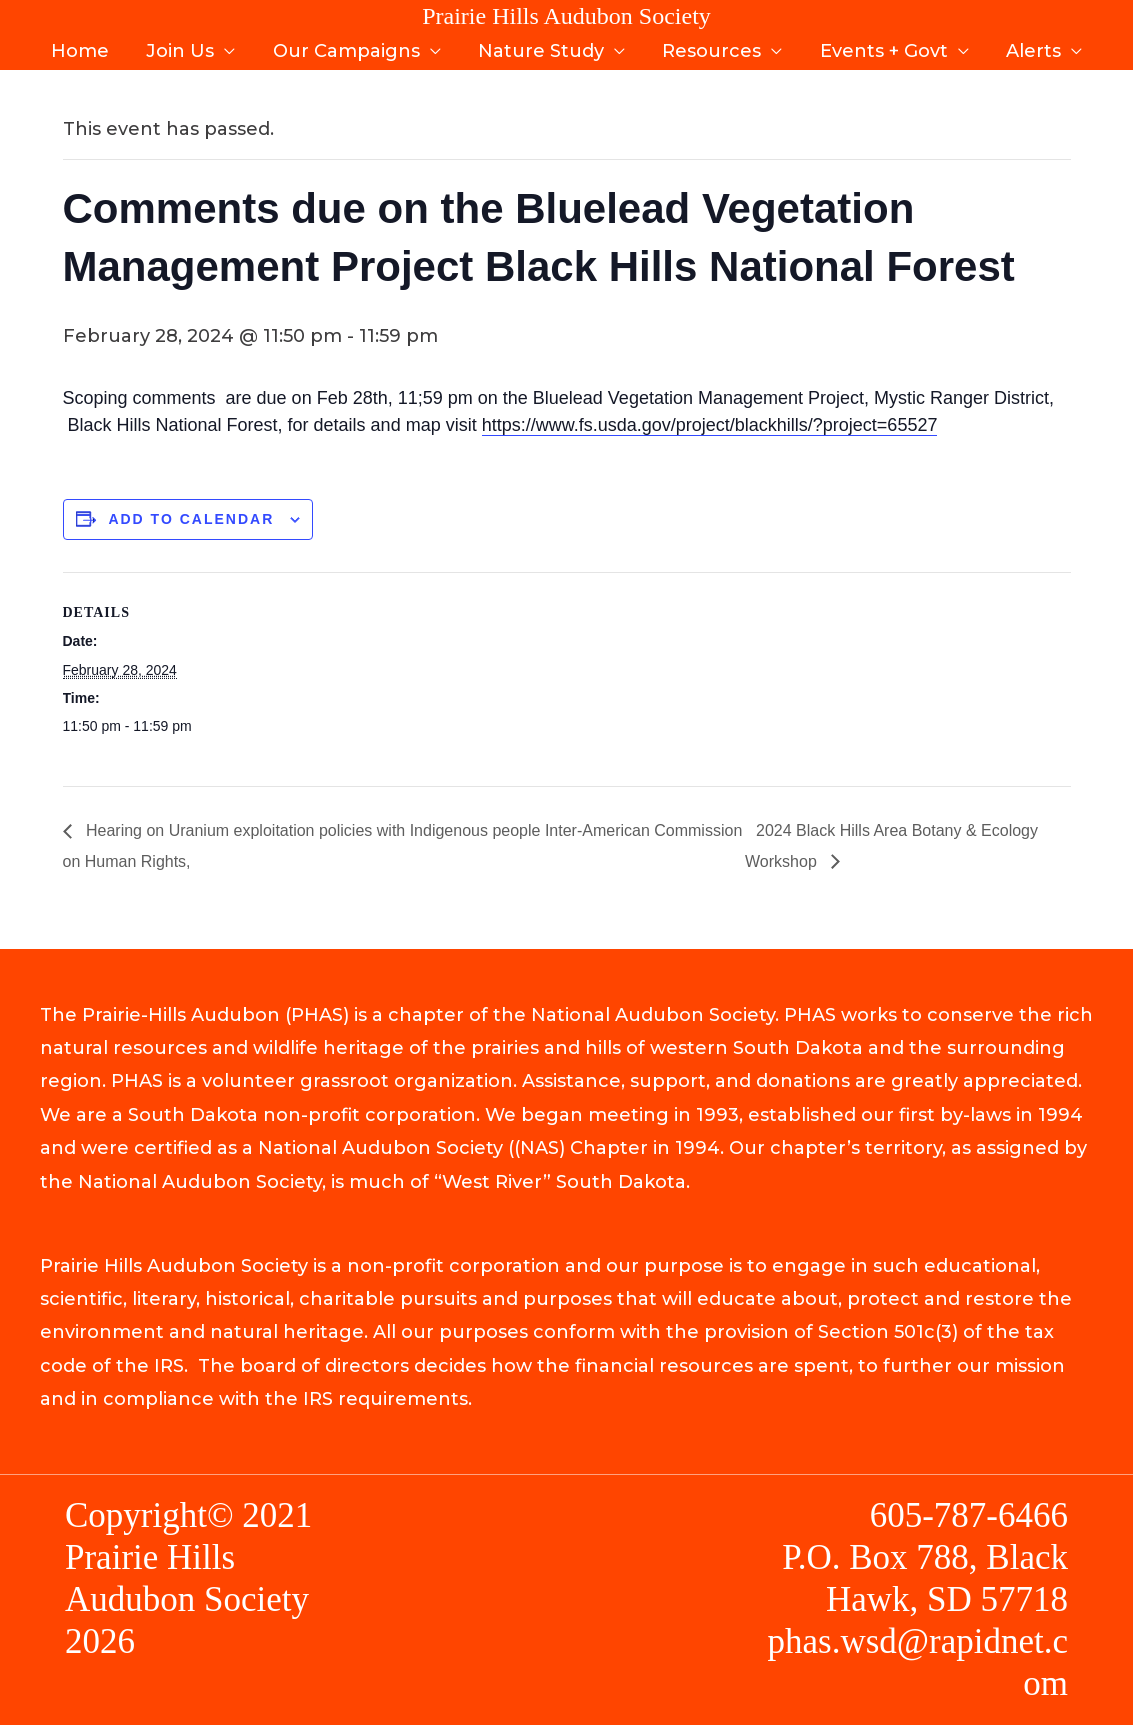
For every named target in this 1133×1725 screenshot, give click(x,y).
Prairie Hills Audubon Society (566, 16)
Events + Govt (881, 48)
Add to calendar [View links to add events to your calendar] (191, 519)
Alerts (1029, 48)
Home (84, 48)
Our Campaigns (347, 48)
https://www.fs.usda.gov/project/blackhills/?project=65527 (710, 425)
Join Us (183, 48)
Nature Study (541, 48)
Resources (710, 48)
